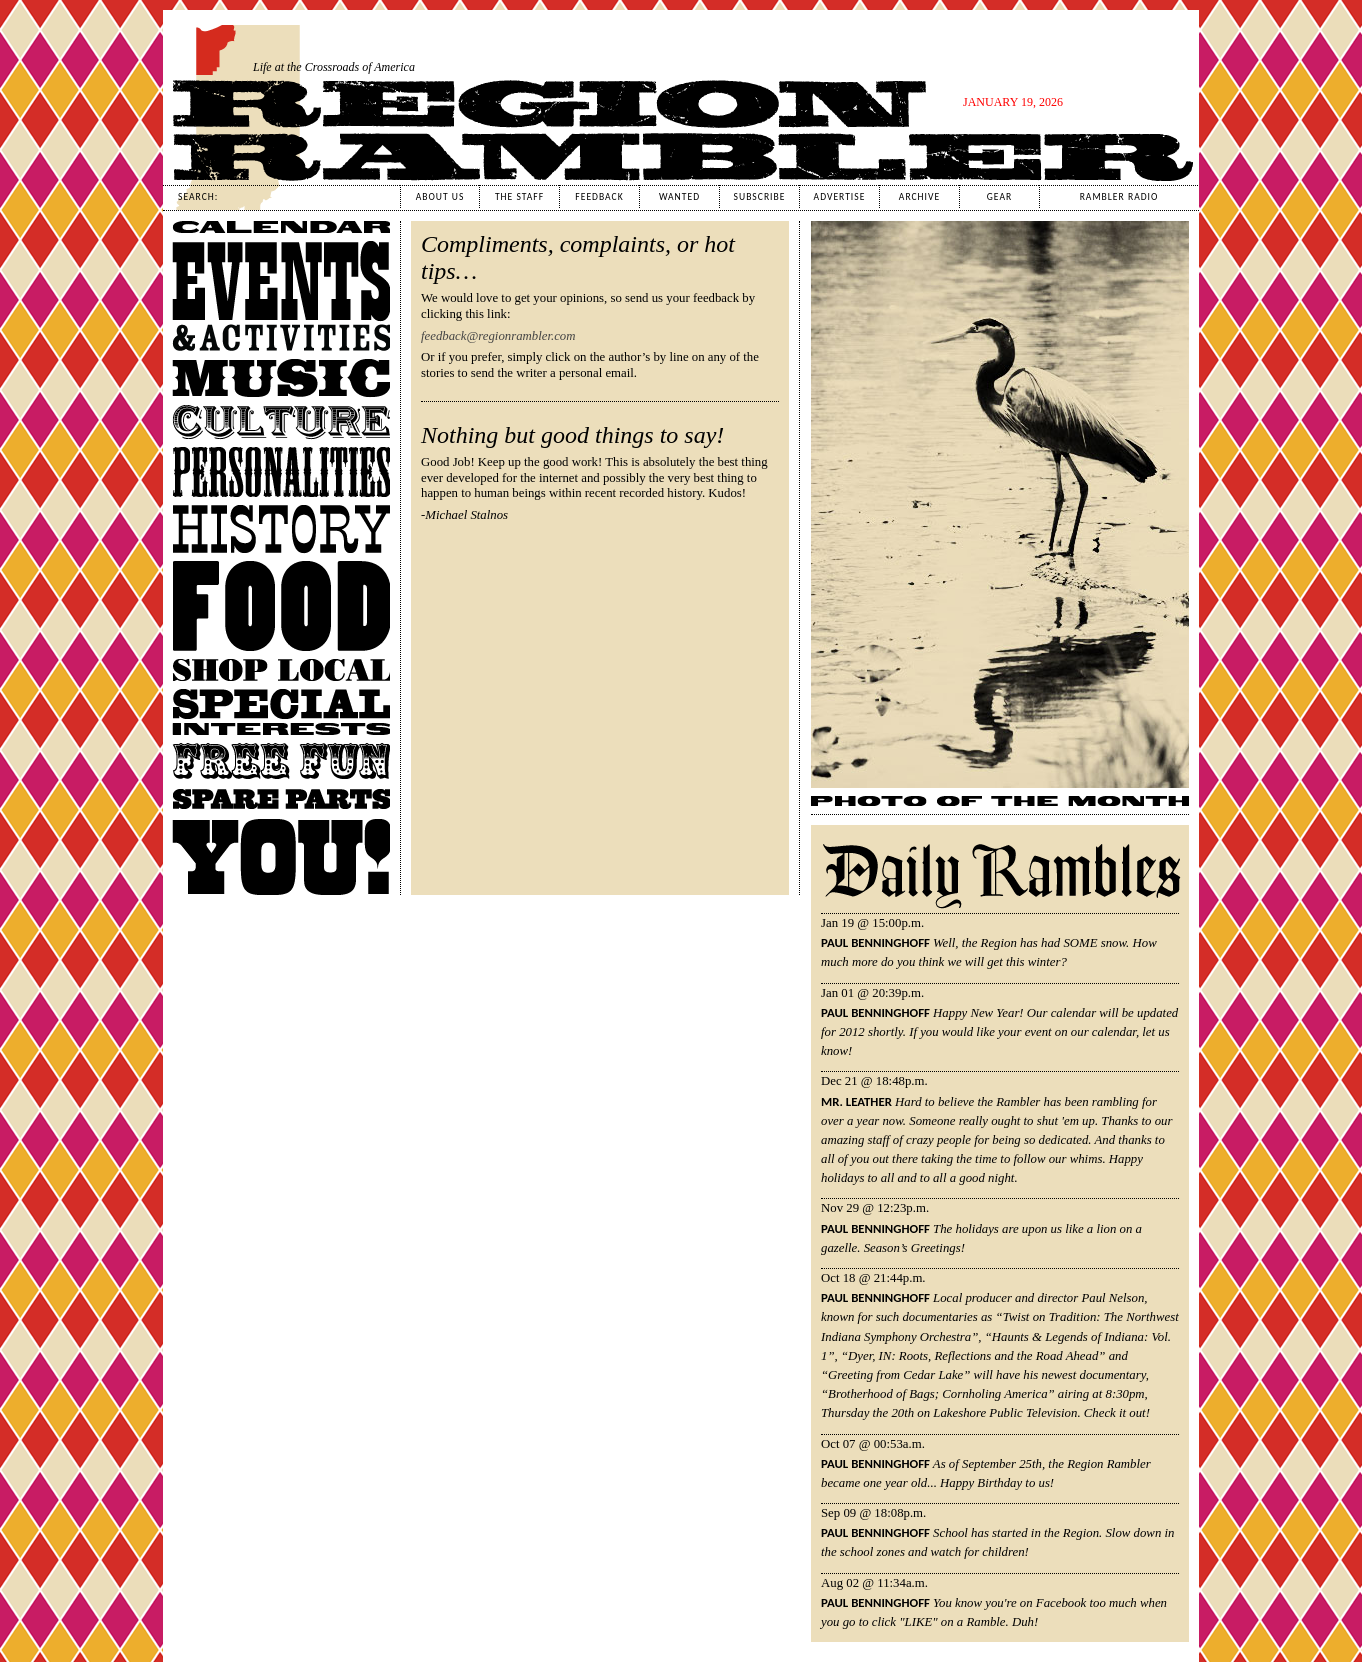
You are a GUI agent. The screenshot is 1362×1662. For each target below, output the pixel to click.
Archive (919, 197)
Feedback (599, 197)
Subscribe (760, 197)
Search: (198, 197)
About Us (440, 197)
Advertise (840, 197)
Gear (999, 197)
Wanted (679, 197)
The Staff (519, 197)
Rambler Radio (1119, 197)
